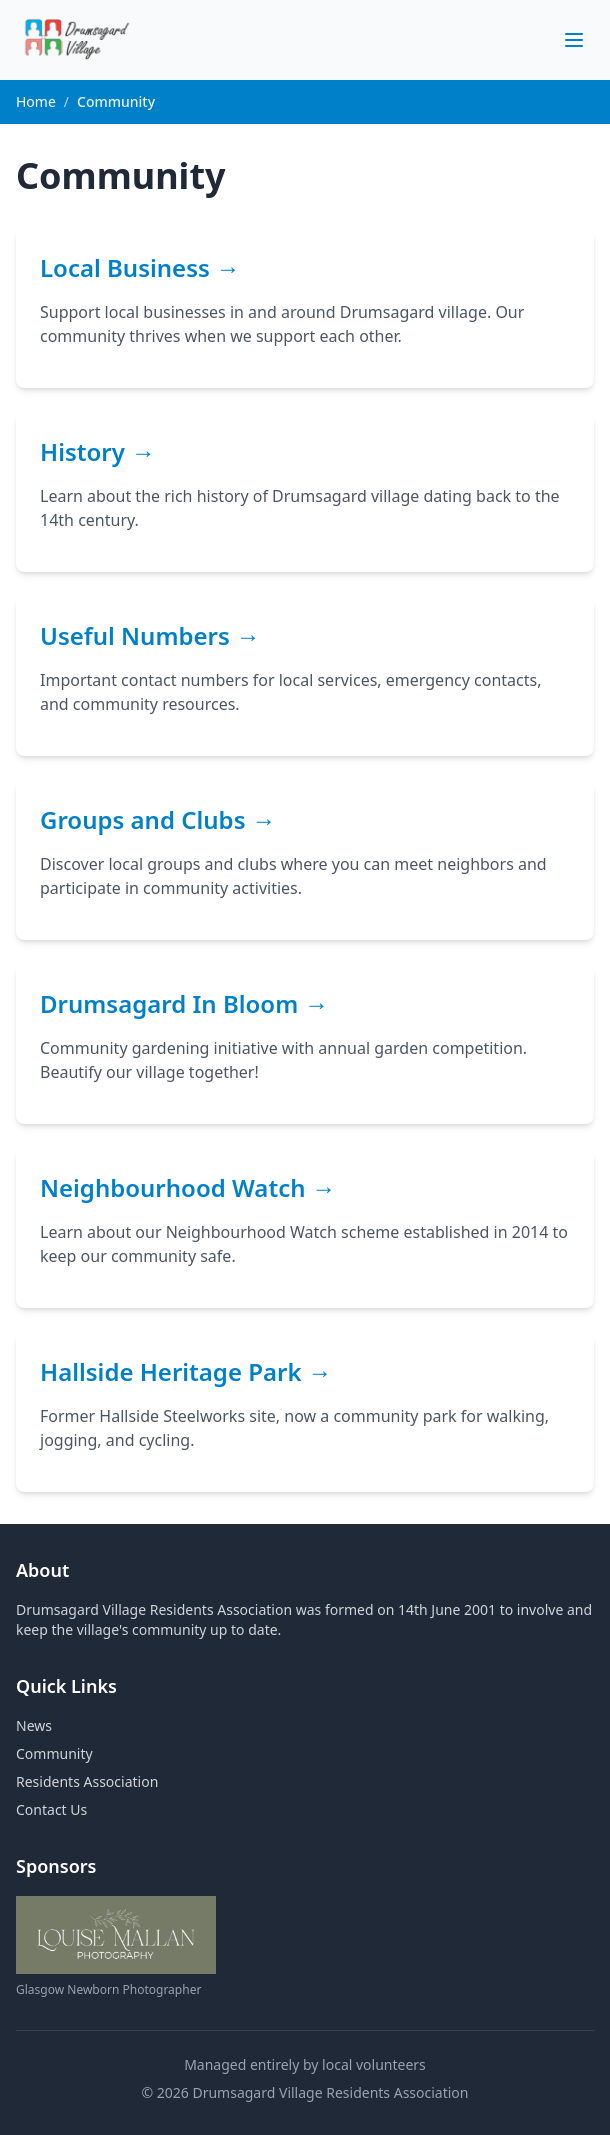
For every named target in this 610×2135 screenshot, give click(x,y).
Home (36, 101)
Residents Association (87, 1781)
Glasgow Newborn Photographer (108, 1989)
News (34, 1725)
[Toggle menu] (574, 40)
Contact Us (51, 1809)
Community (54, 1753)
